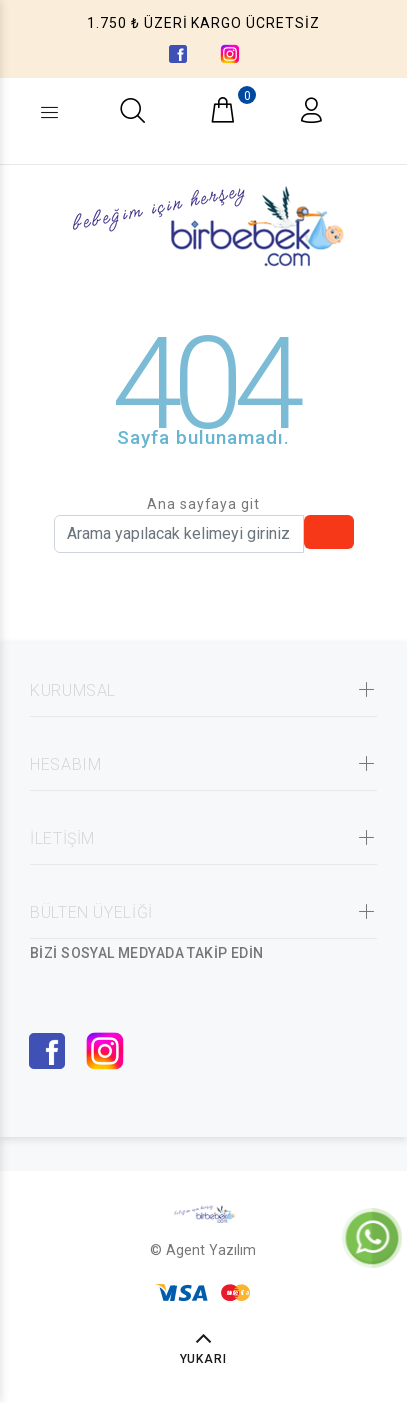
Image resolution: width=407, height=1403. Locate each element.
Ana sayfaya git (204, 504)
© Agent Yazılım (203, 1250)
